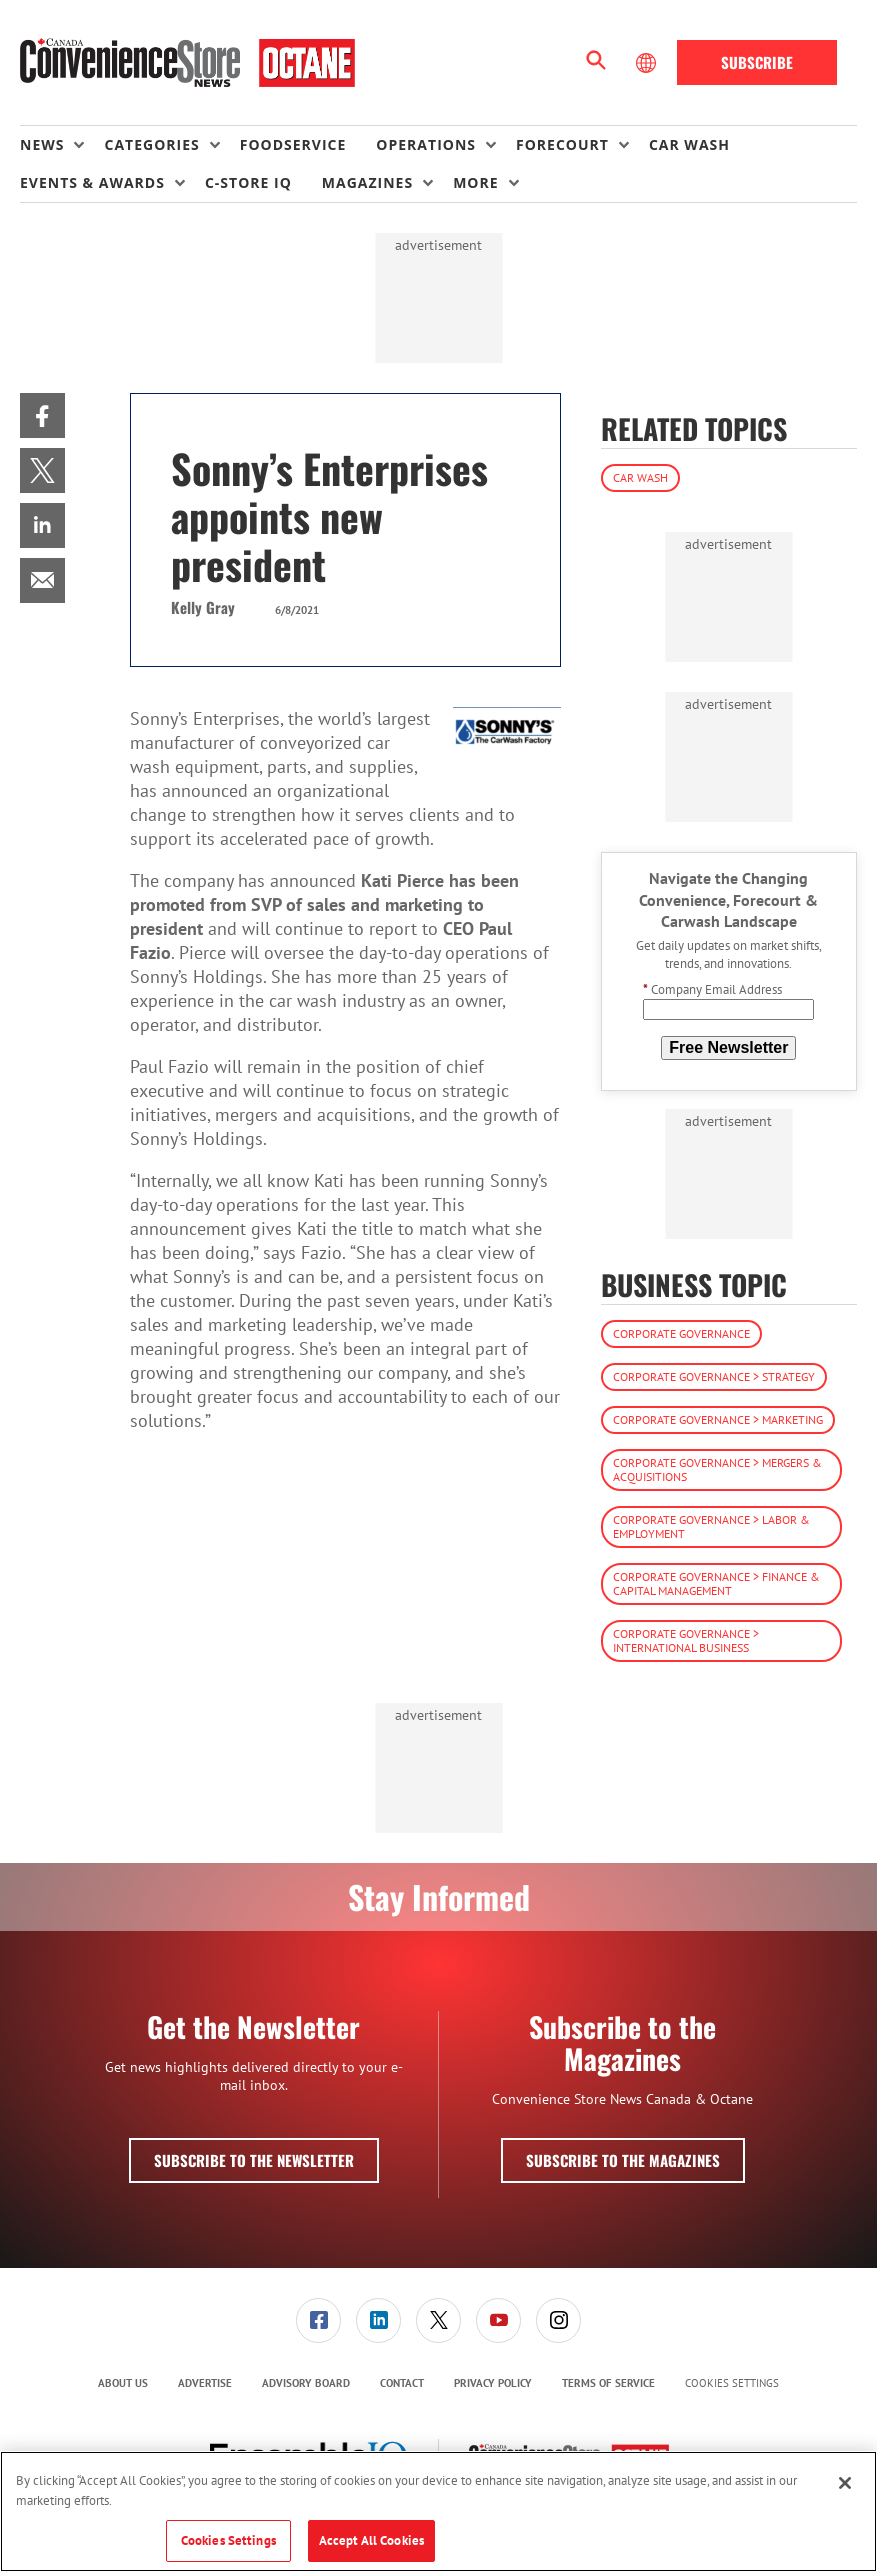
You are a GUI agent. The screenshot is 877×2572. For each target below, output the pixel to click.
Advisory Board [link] (306, 2383)
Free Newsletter (728, 1047)
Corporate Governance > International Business (686, 1640)
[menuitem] (62, 145)
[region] (438, 2511)
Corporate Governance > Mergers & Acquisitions (717, 1469)
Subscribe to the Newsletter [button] (254, 2160)
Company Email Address (712, 989)
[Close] (845, 2483)
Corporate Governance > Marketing (718, 1419)
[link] (42, 415)
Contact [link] (402, 2383)
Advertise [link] (205, 2383)
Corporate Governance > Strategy (714, 1376)
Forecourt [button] (562, 144)
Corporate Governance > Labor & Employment (711, 1526)
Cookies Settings (732, 2383)
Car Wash (640, 477)
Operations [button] (426, 144)
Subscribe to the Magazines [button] (623, 2160)
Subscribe (757, 62)
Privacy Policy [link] (493, 2383)
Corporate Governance (681, 1333)
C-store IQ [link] (248, 182)
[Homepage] (187, 63)
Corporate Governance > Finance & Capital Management (716, 1583)
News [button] (42, 144)
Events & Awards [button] (92, 182)
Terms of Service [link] (608, 2383)
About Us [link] (123, 2383)
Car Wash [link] (689, 144)
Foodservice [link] (293, 144)
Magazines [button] (367, 182)
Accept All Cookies (371, 2540)
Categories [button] (151, 144)
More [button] (475, 182)
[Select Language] (648, 63)
